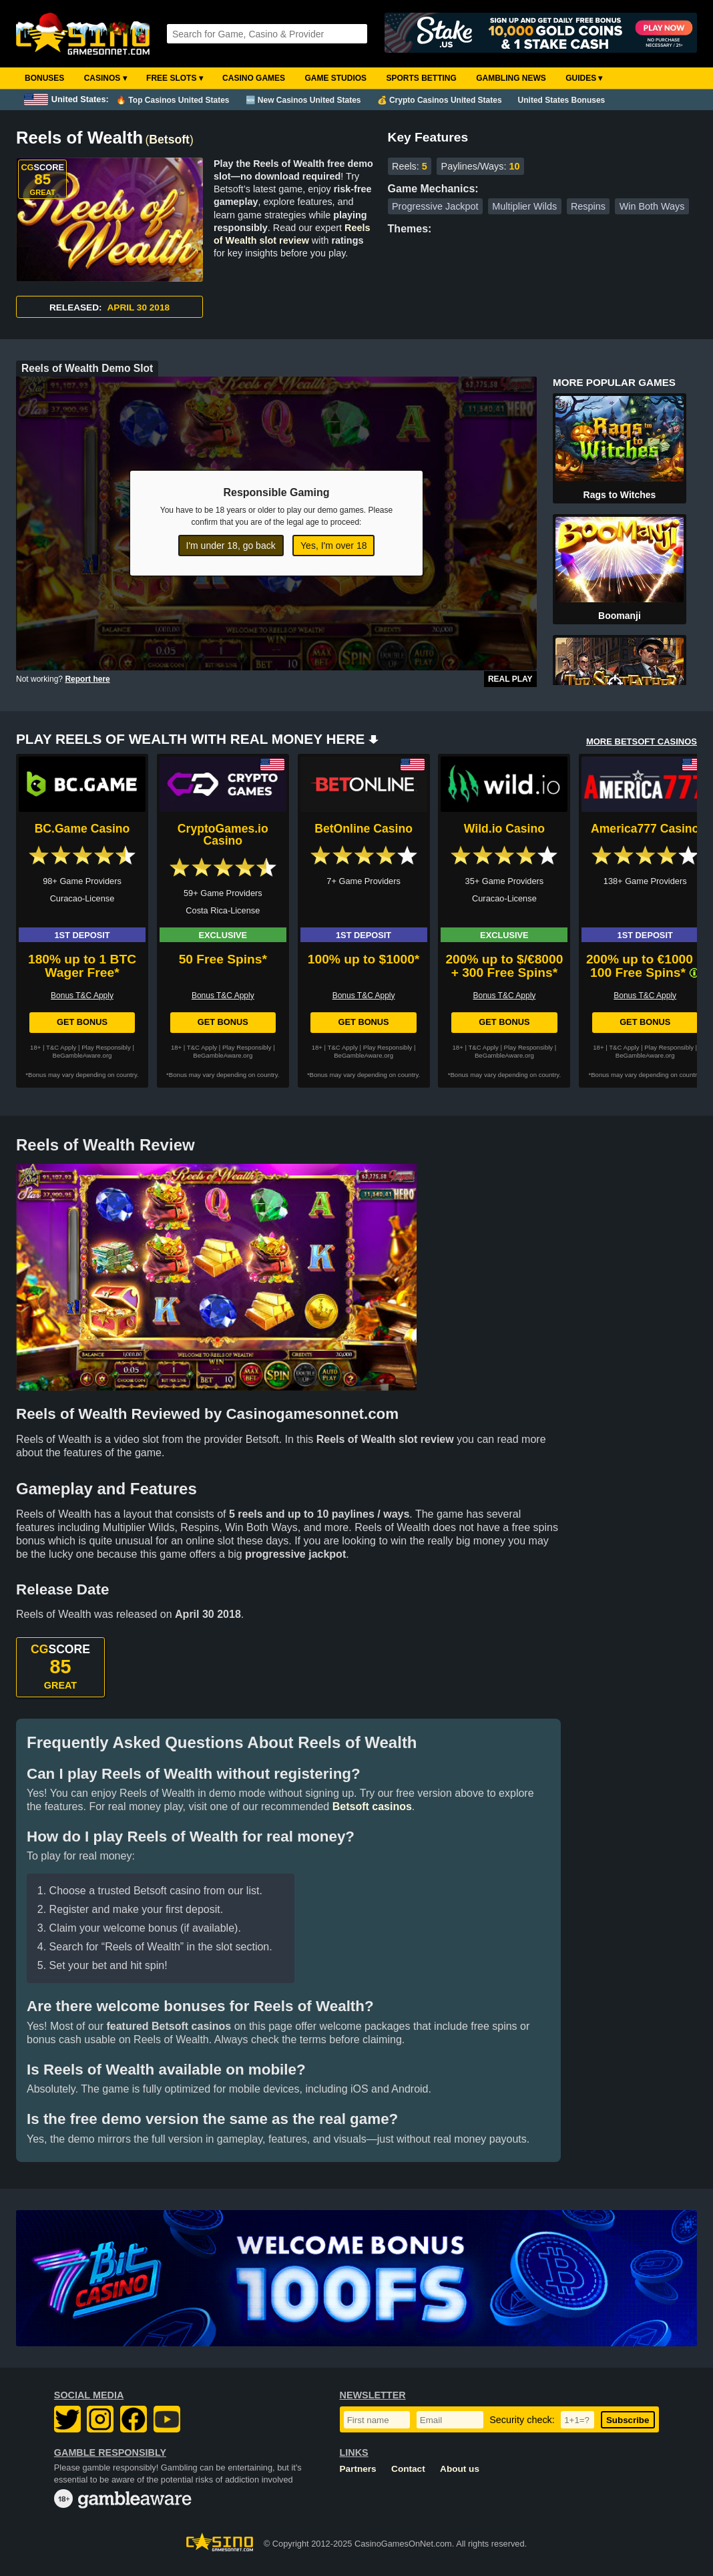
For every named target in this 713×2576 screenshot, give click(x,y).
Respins (588, 206)
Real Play (510, 679)
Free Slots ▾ (174, 78)
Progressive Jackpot (435, 206)
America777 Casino (645, 829)
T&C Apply (61, 1047)
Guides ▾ (583, 78)
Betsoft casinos (372, 1806)
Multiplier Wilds (524, 206)
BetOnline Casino (363, 829)
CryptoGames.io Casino (223, 835)
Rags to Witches (619, 494)
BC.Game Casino (82, 829)
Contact (408, 2469)
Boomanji (619, 615)
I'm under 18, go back (231, 545)
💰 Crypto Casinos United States (439, 100)
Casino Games (253, 78)
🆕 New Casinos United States (303, 100)
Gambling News (511, 78)
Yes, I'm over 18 (333, 545)
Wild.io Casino (504, 829)
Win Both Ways (652, 206)
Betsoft (169, 139)
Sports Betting (421, 78)
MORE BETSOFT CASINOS (641, 741)
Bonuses (44, 78)
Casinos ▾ (105, 78)
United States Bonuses (562, 100)
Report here (87, 679)
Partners (358, 2469)
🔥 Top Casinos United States (172, 100)
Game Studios (335, 78)
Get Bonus (82, 1022)
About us (459, 2469)
